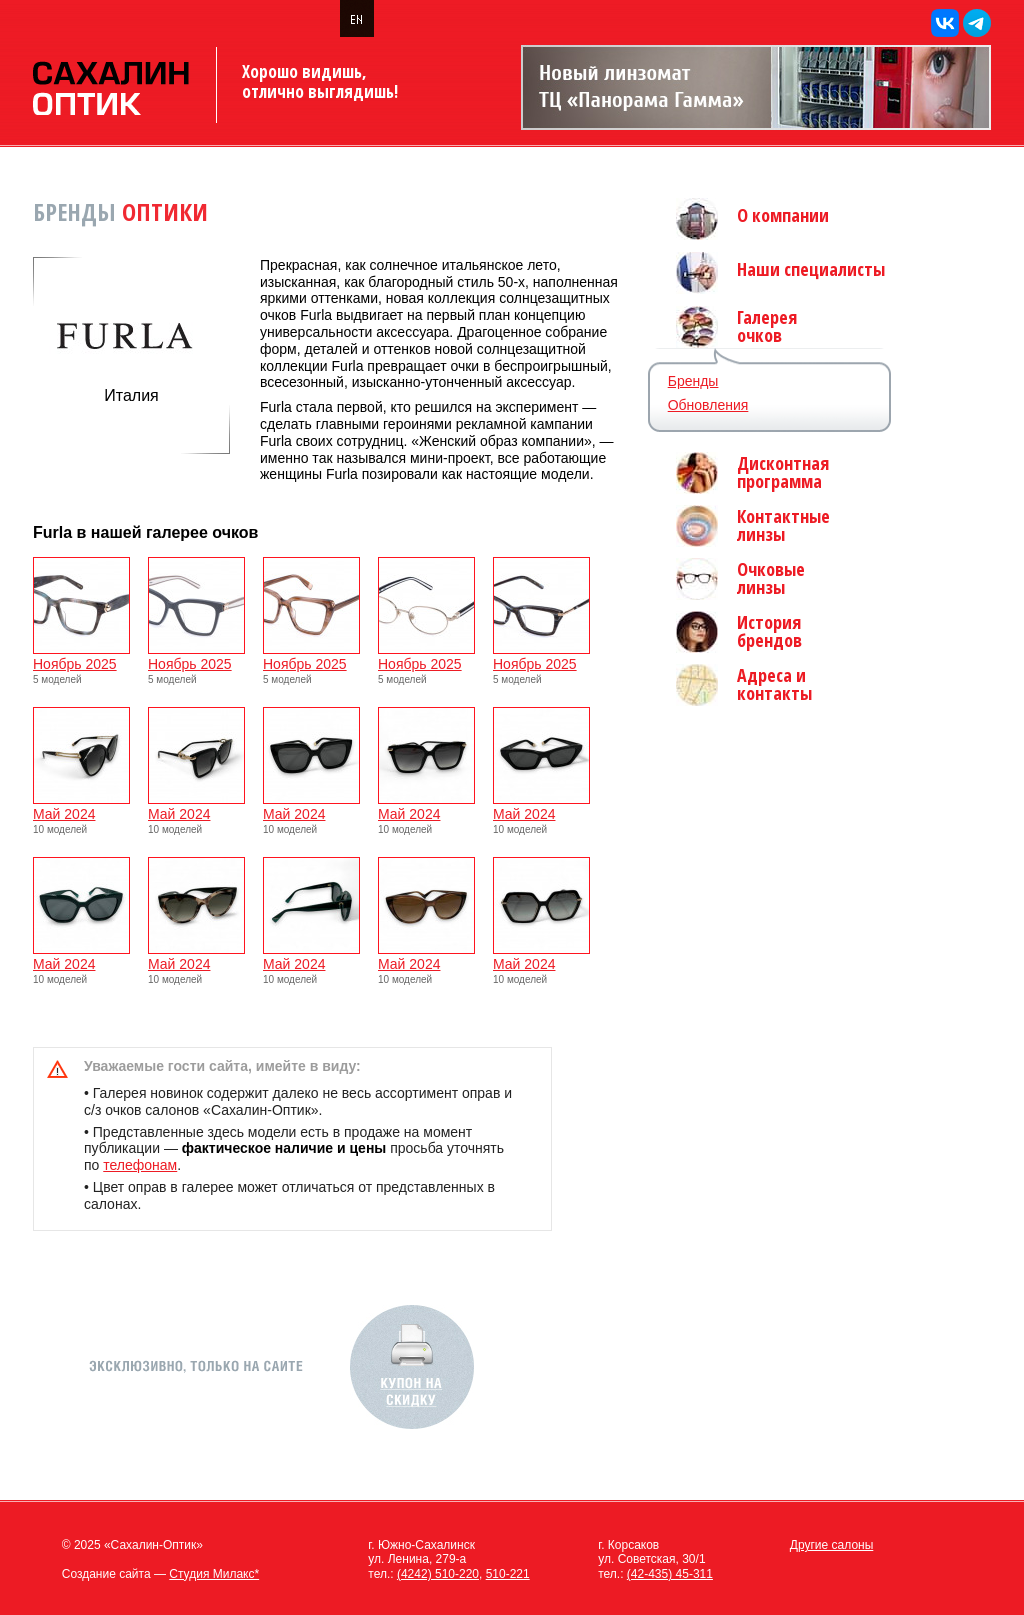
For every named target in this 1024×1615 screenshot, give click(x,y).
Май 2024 (81, 807)
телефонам (140, 1165)
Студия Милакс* (214, 1574)
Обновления (708, 405)
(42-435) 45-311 (670, 1574)
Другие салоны (832, 1545)
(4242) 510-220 (438, 1574)
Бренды (693, 381)
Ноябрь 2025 (81, 657)
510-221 (508, 1574)
